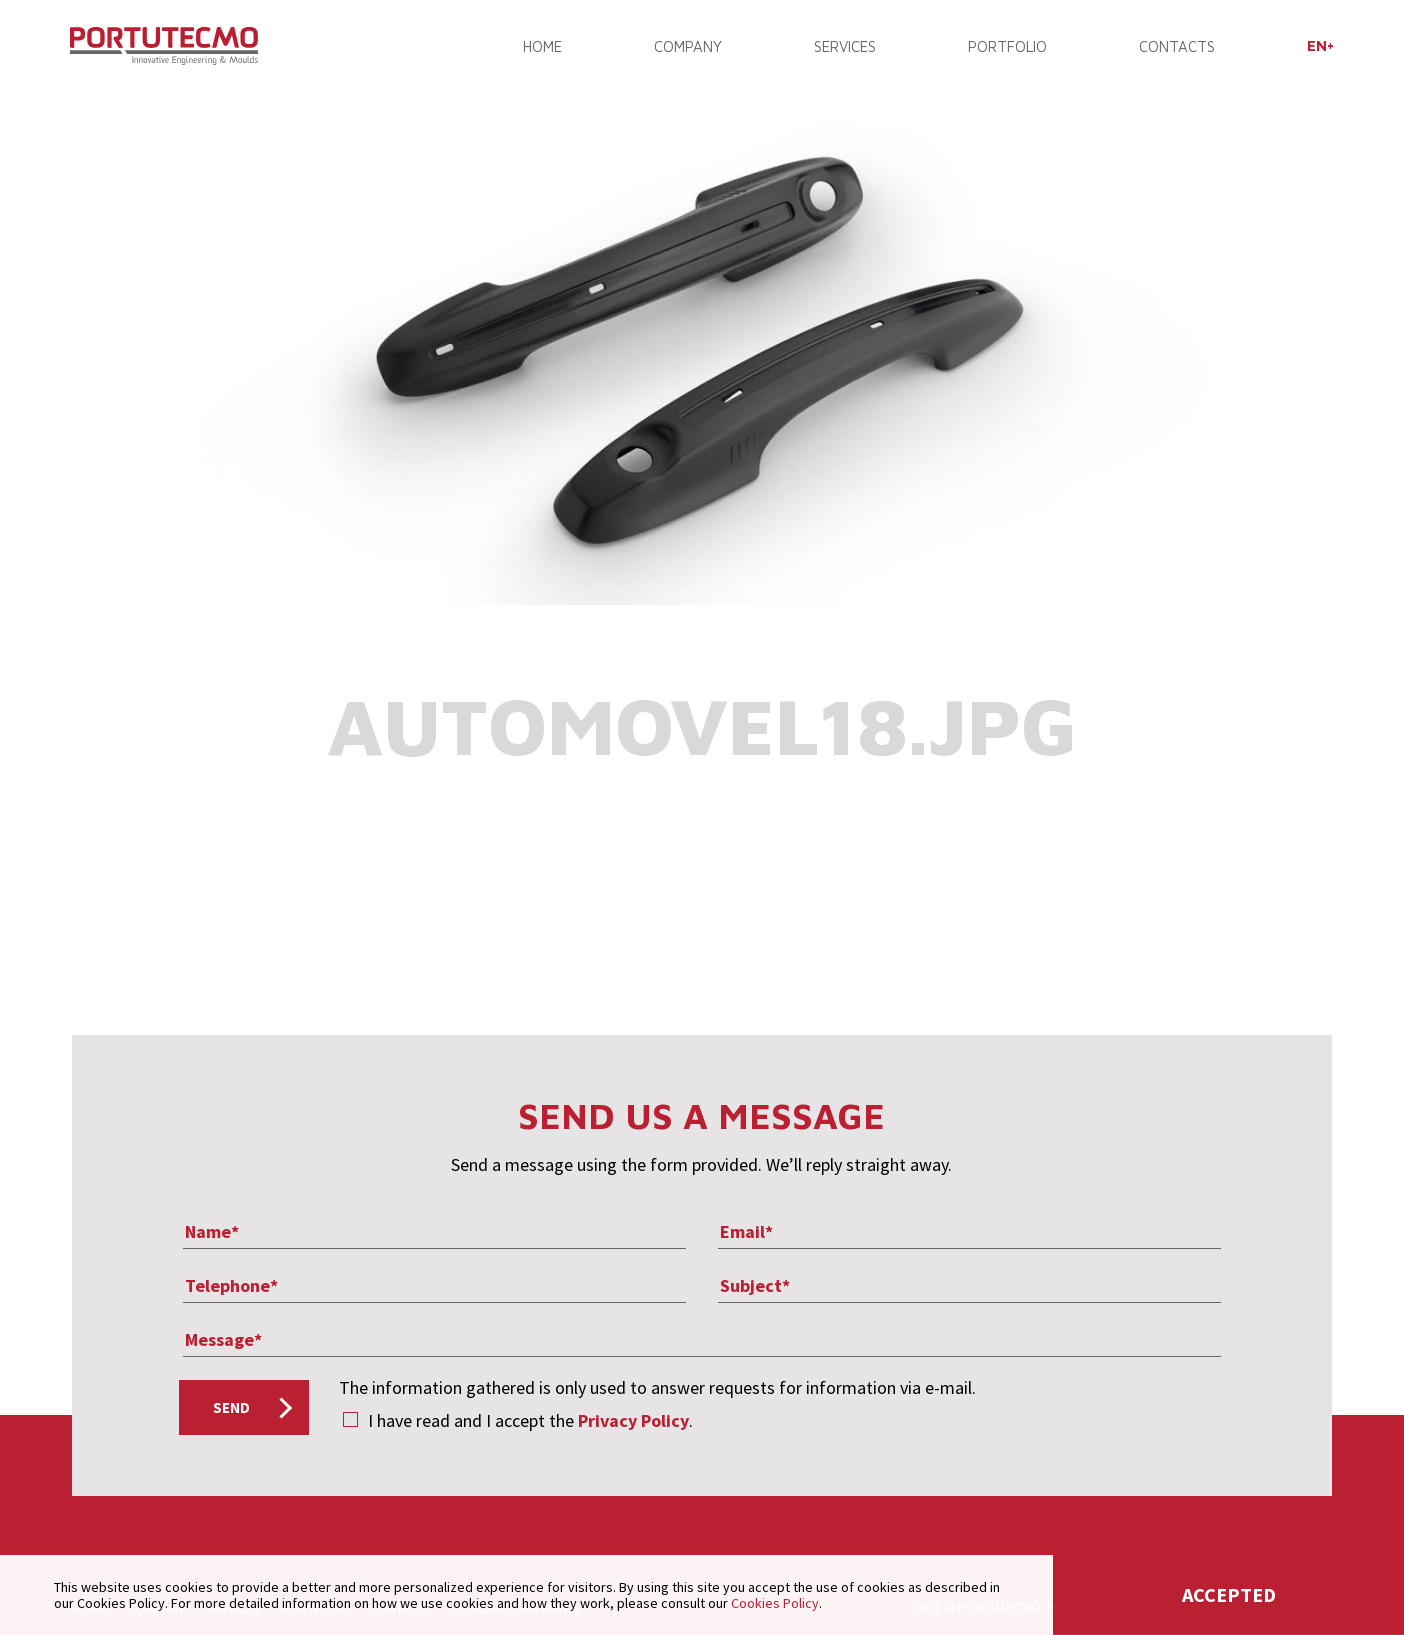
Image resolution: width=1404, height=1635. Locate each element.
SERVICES (845, 47)
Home (543, 47)
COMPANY (688, 47)
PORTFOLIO (1006, 47)
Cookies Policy (775, 1603)
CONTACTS (1176, 47)
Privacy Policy (633, 1420)
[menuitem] (1318, 46)
